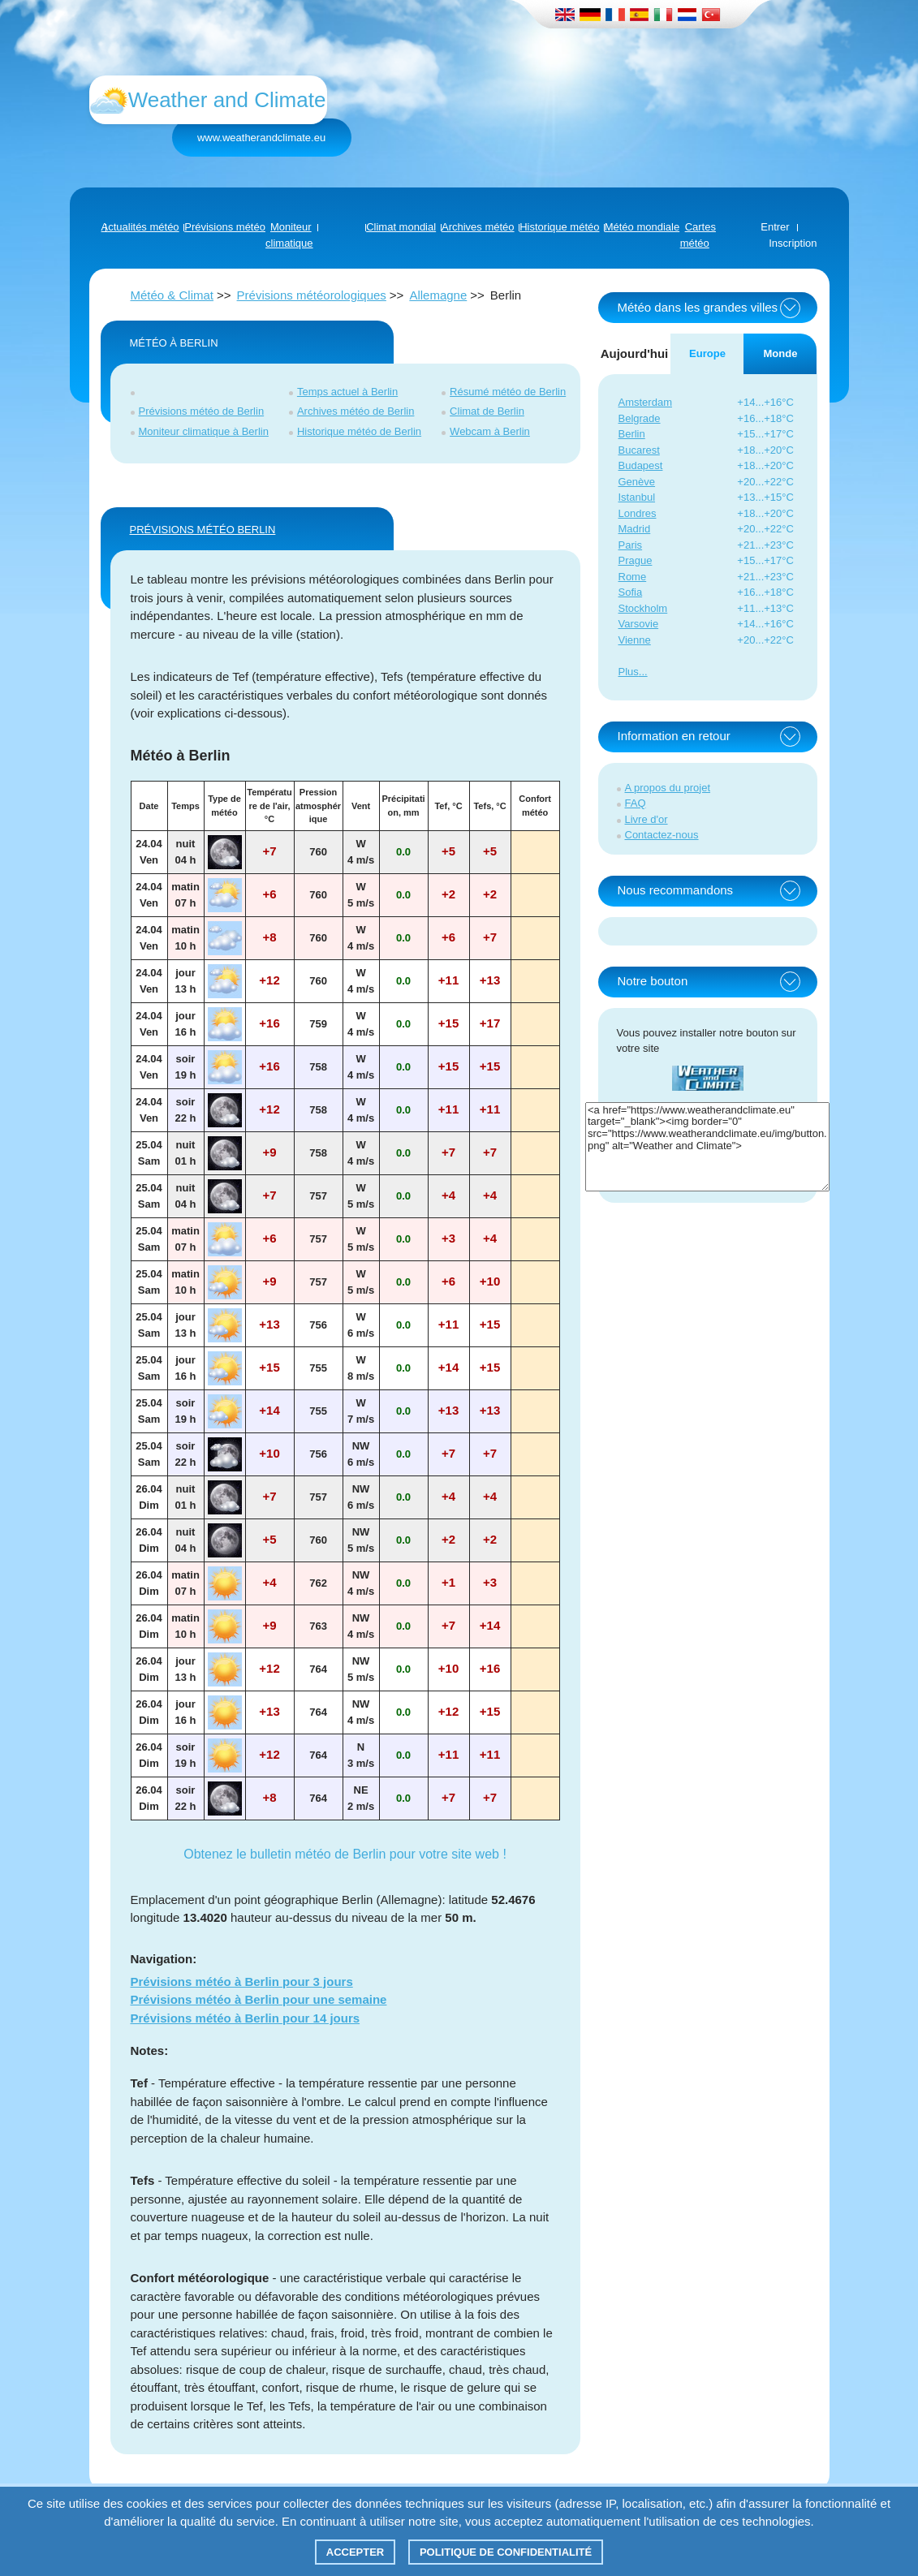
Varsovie (638, 624)
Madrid (634, 529)
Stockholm (643, 608)
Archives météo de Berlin (356, 411)
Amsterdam (645, 402)
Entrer (775, 227)
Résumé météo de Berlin (508, 392)
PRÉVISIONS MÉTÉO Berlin (203, 529)
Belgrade (639, 418)
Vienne (634, 640)
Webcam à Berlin (490, 431)
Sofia (630, 592)
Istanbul (637, 497)
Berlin (631, 434)
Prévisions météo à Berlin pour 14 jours (245, 2018)
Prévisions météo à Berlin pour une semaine (259, 1999)
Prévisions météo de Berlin (202, 411)
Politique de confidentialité (506, 2552)
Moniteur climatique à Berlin (204, 431)
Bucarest (639, 450)
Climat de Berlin (487, 411)
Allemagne (438, 295)
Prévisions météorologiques (311, 295)
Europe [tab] (707, 353)
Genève (637, 482)
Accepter (355, 2552)
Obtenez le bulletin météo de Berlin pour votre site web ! (344, 1854)
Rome (632, 577)
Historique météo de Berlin (359, 431)
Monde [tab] (781, 353)
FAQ (635, 803)
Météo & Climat (172, 295)
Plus (628, 672)
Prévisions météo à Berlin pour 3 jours (242, 1981)
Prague (635, 560)
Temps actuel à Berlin (347, 392)
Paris (630, 545)
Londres (637, 513)
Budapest (640, 465)
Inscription (793, 243)
